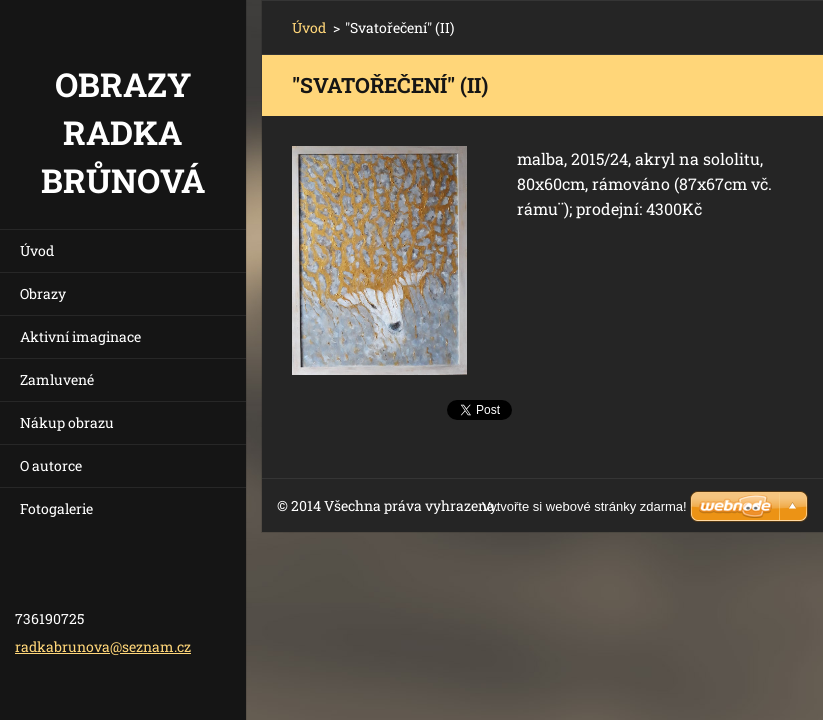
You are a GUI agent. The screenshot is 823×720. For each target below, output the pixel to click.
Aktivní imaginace (80, 336)
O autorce (51, 465)
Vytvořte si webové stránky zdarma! (584, 506)
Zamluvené (57, 379)
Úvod (37, 250)
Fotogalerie (56, 508)
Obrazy (43, 293)
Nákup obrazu (67, 422)
